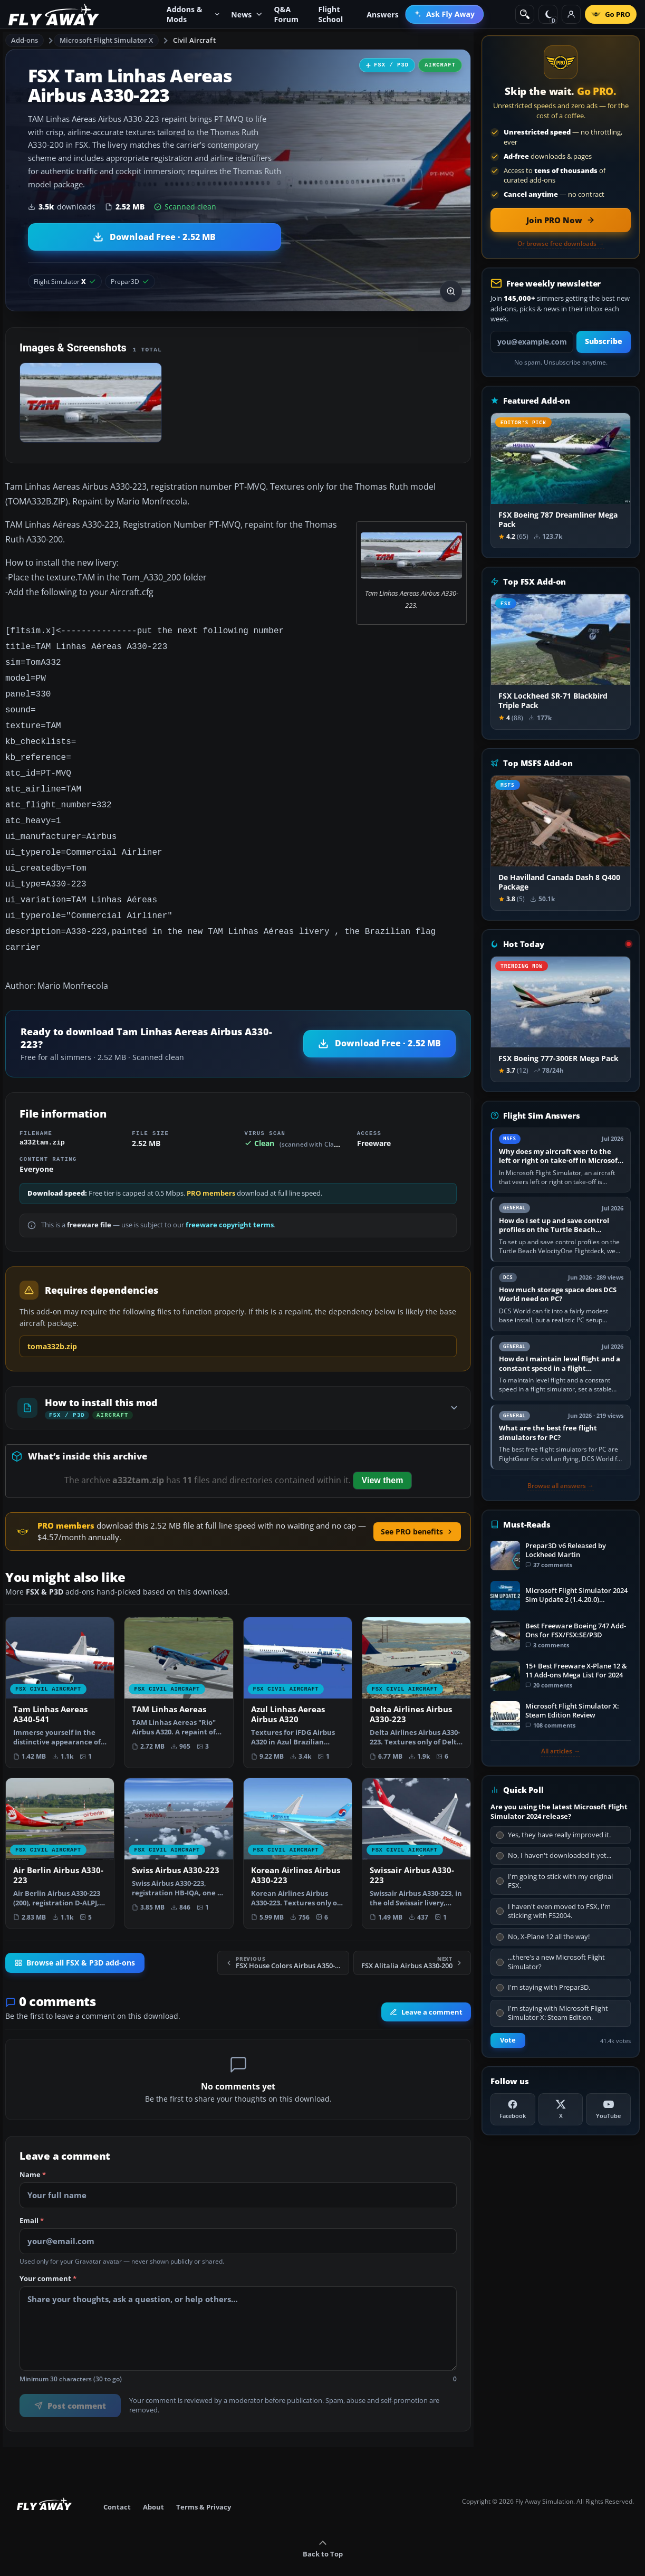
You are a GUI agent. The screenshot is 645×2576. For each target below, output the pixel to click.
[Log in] (571, 14)
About (153, 2484)
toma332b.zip (52, 1324)
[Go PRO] (611, 14)
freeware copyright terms (230, 1202)
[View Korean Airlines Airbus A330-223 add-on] (298, 1831)
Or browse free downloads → (560, 244)
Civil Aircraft (194, 40)
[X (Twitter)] (560, 2109)
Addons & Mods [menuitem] (193, 14)
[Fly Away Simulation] (53, 14)
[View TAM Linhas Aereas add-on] (178, 1665)
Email (32, 2199)
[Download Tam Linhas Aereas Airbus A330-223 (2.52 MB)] (154, 237)
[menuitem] (444, 14)
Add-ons (24, 40)
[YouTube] (608, 2109)
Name (33, 2153)
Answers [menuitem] (383, 14)
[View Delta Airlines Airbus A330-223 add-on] (416, 1670)
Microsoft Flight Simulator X (106, 40)
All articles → (560, 1751)
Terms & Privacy (203, 2484)
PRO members (211, 1171)
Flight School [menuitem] (330, 14)
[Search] (524, 14)
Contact (117, 2484)
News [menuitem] (246, 14)
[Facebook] (512, 2109)
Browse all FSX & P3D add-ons (75, 1940)
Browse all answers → (560, 1486)
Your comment (48, 2257)
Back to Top (323, 2526)
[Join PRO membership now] (560, 220)
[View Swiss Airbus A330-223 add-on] (178, 1826)
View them (382, 1458)
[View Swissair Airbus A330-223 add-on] (416, 1831)
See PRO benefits (417, 1509)
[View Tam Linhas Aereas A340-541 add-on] (60, 1670)
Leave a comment (426, 1990)
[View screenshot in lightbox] (451, 291)
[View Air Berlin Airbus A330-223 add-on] (60, 1831)
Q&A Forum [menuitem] (286, 14)
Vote (508, 2040)
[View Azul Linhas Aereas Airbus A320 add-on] (298, 1670)
